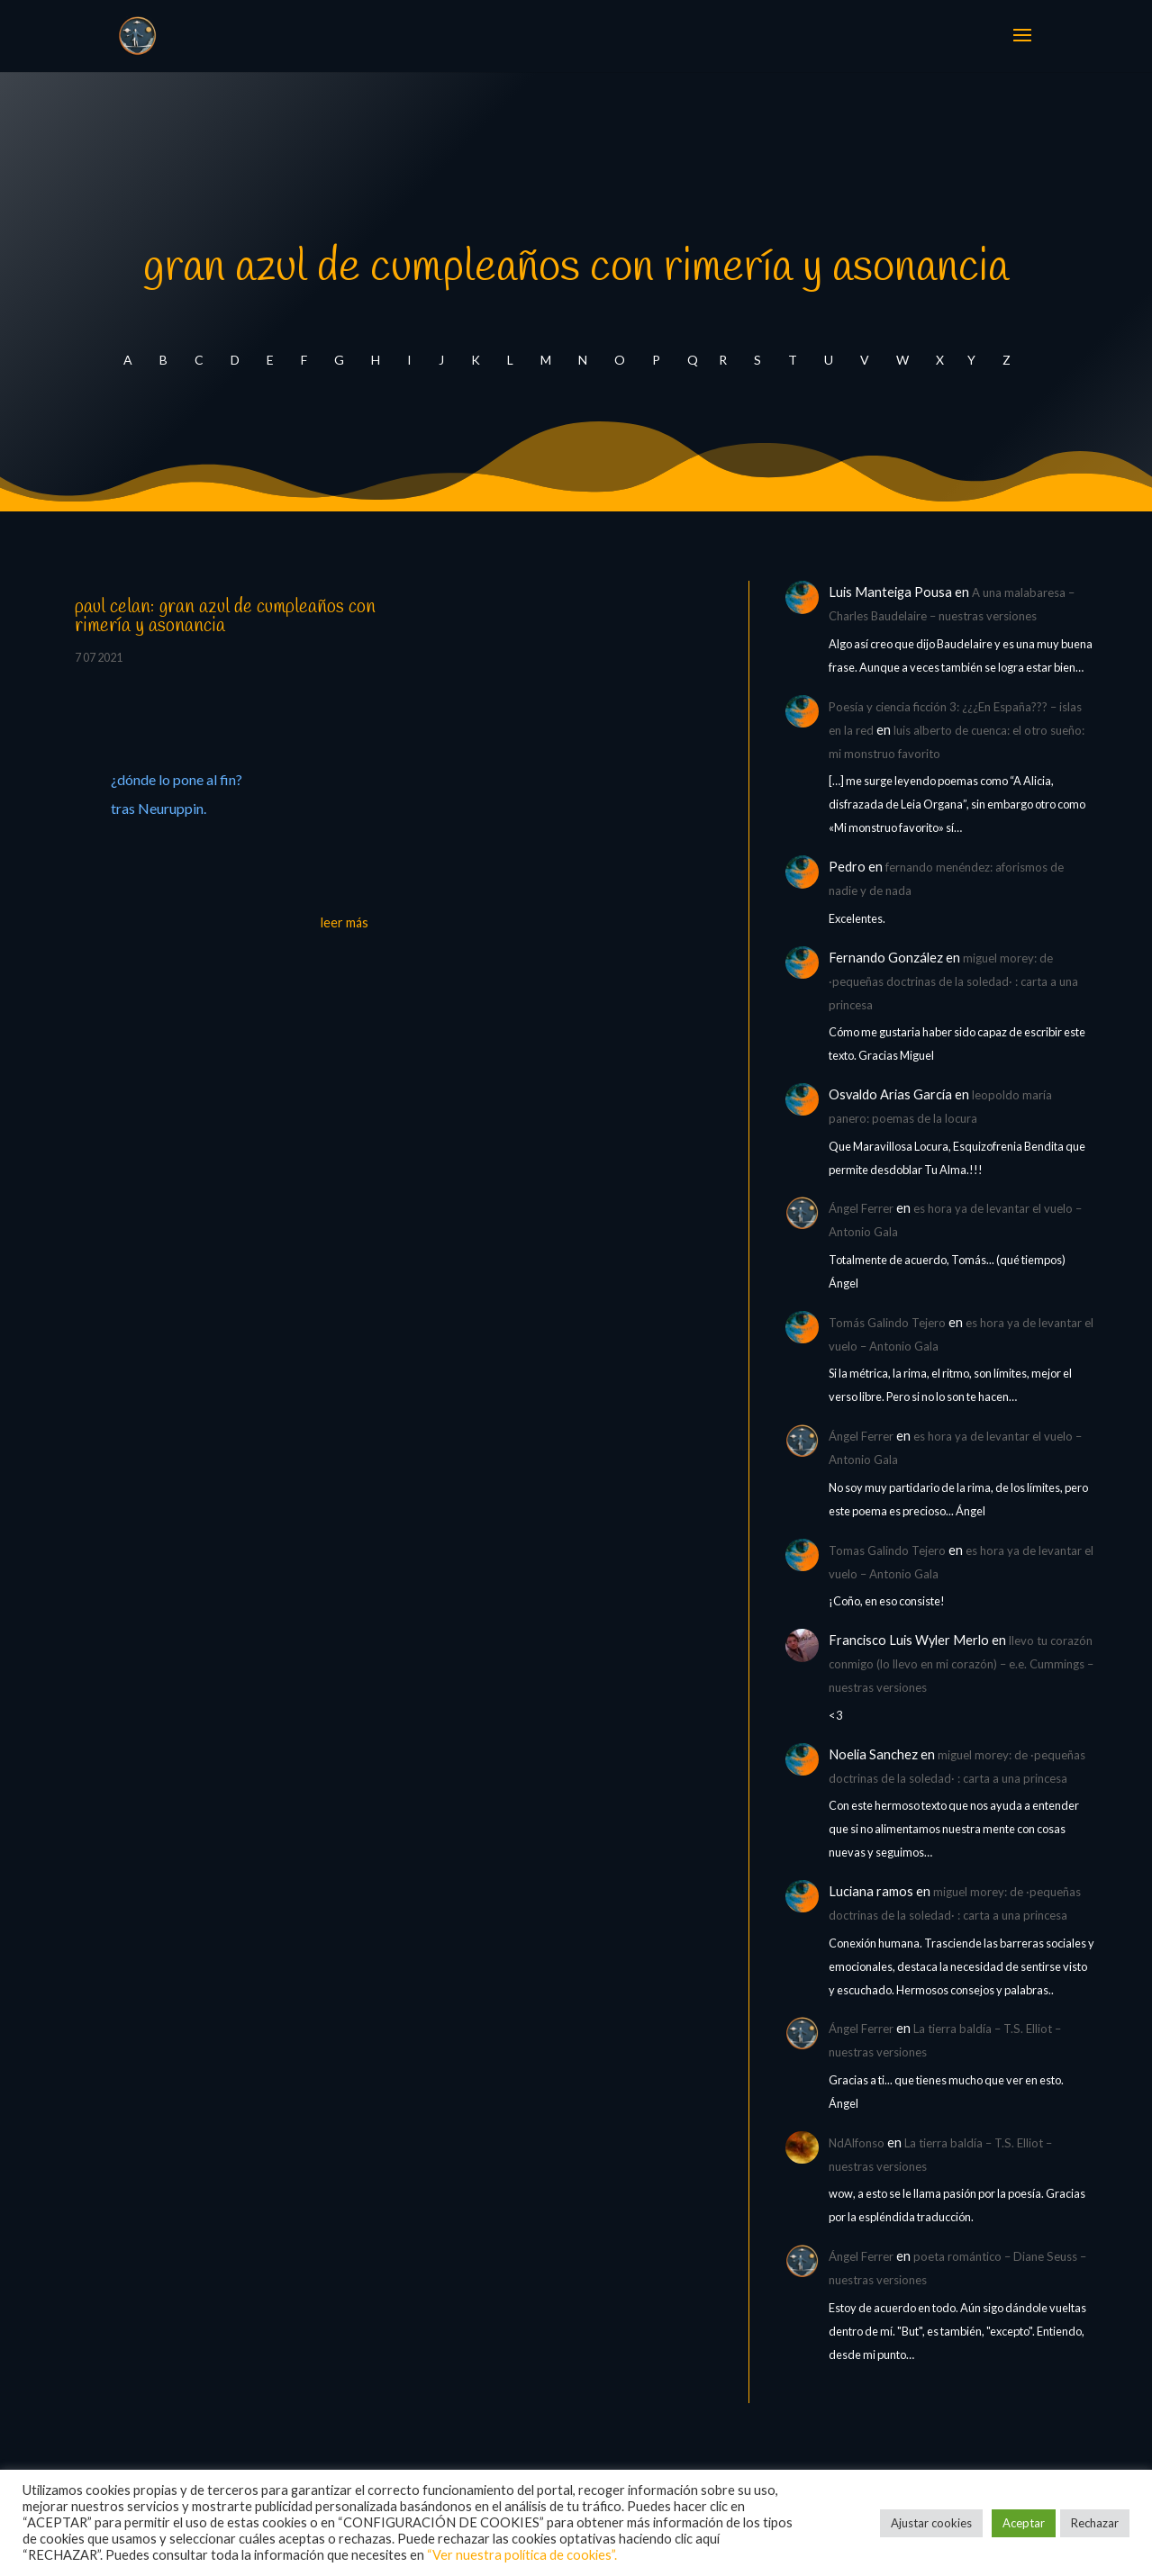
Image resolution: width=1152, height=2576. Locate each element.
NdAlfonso (856, 2143)
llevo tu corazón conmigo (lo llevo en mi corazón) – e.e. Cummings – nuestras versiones (961, 1664)
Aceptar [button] (1023, 2523)
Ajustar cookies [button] (931, 2523)
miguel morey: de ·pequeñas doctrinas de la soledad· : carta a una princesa (953, 981)
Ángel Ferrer (861, 1208)
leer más (344, 922)
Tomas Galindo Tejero (887, 1550)
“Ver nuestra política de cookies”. (522, 2554)
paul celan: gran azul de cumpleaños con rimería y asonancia (225, 616)
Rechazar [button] (1095, 2523)
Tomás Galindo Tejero (887, 1322)
